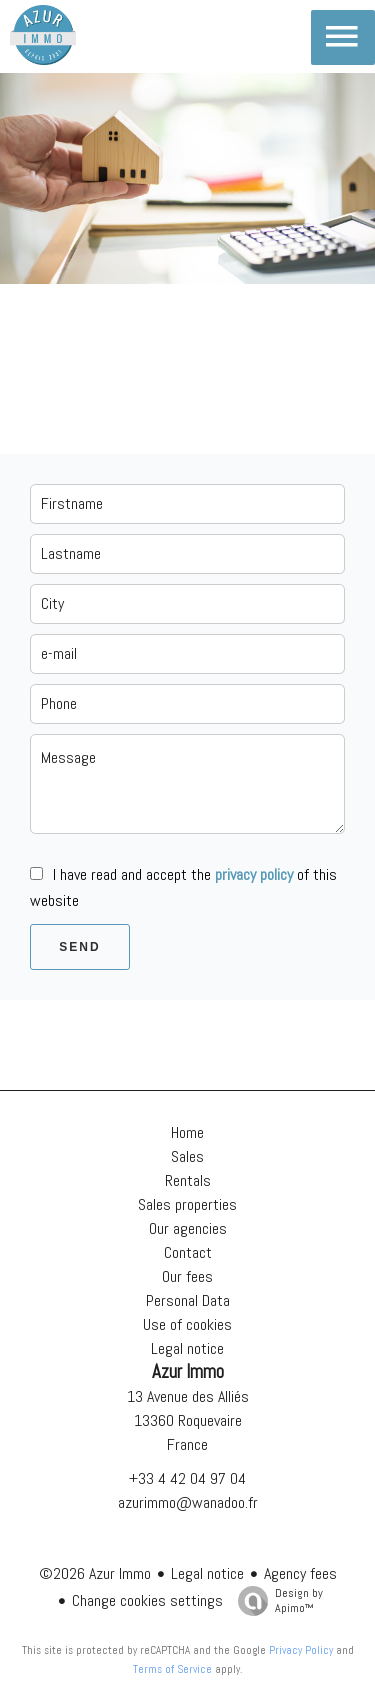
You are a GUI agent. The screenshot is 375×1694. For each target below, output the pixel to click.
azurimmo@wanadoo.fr (188, 1502)
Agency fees (300, 1573)
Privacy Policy (301, 1650)
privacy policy (254, 874)
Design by (275, 1600)
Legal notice (207, 1573)
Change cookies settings (147, 1600)
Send (79, 947)
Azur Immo (188, 1372)
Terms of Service (172, 1669)
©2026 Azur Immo (95, 1573)
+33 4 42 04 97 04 (187, 1478)
